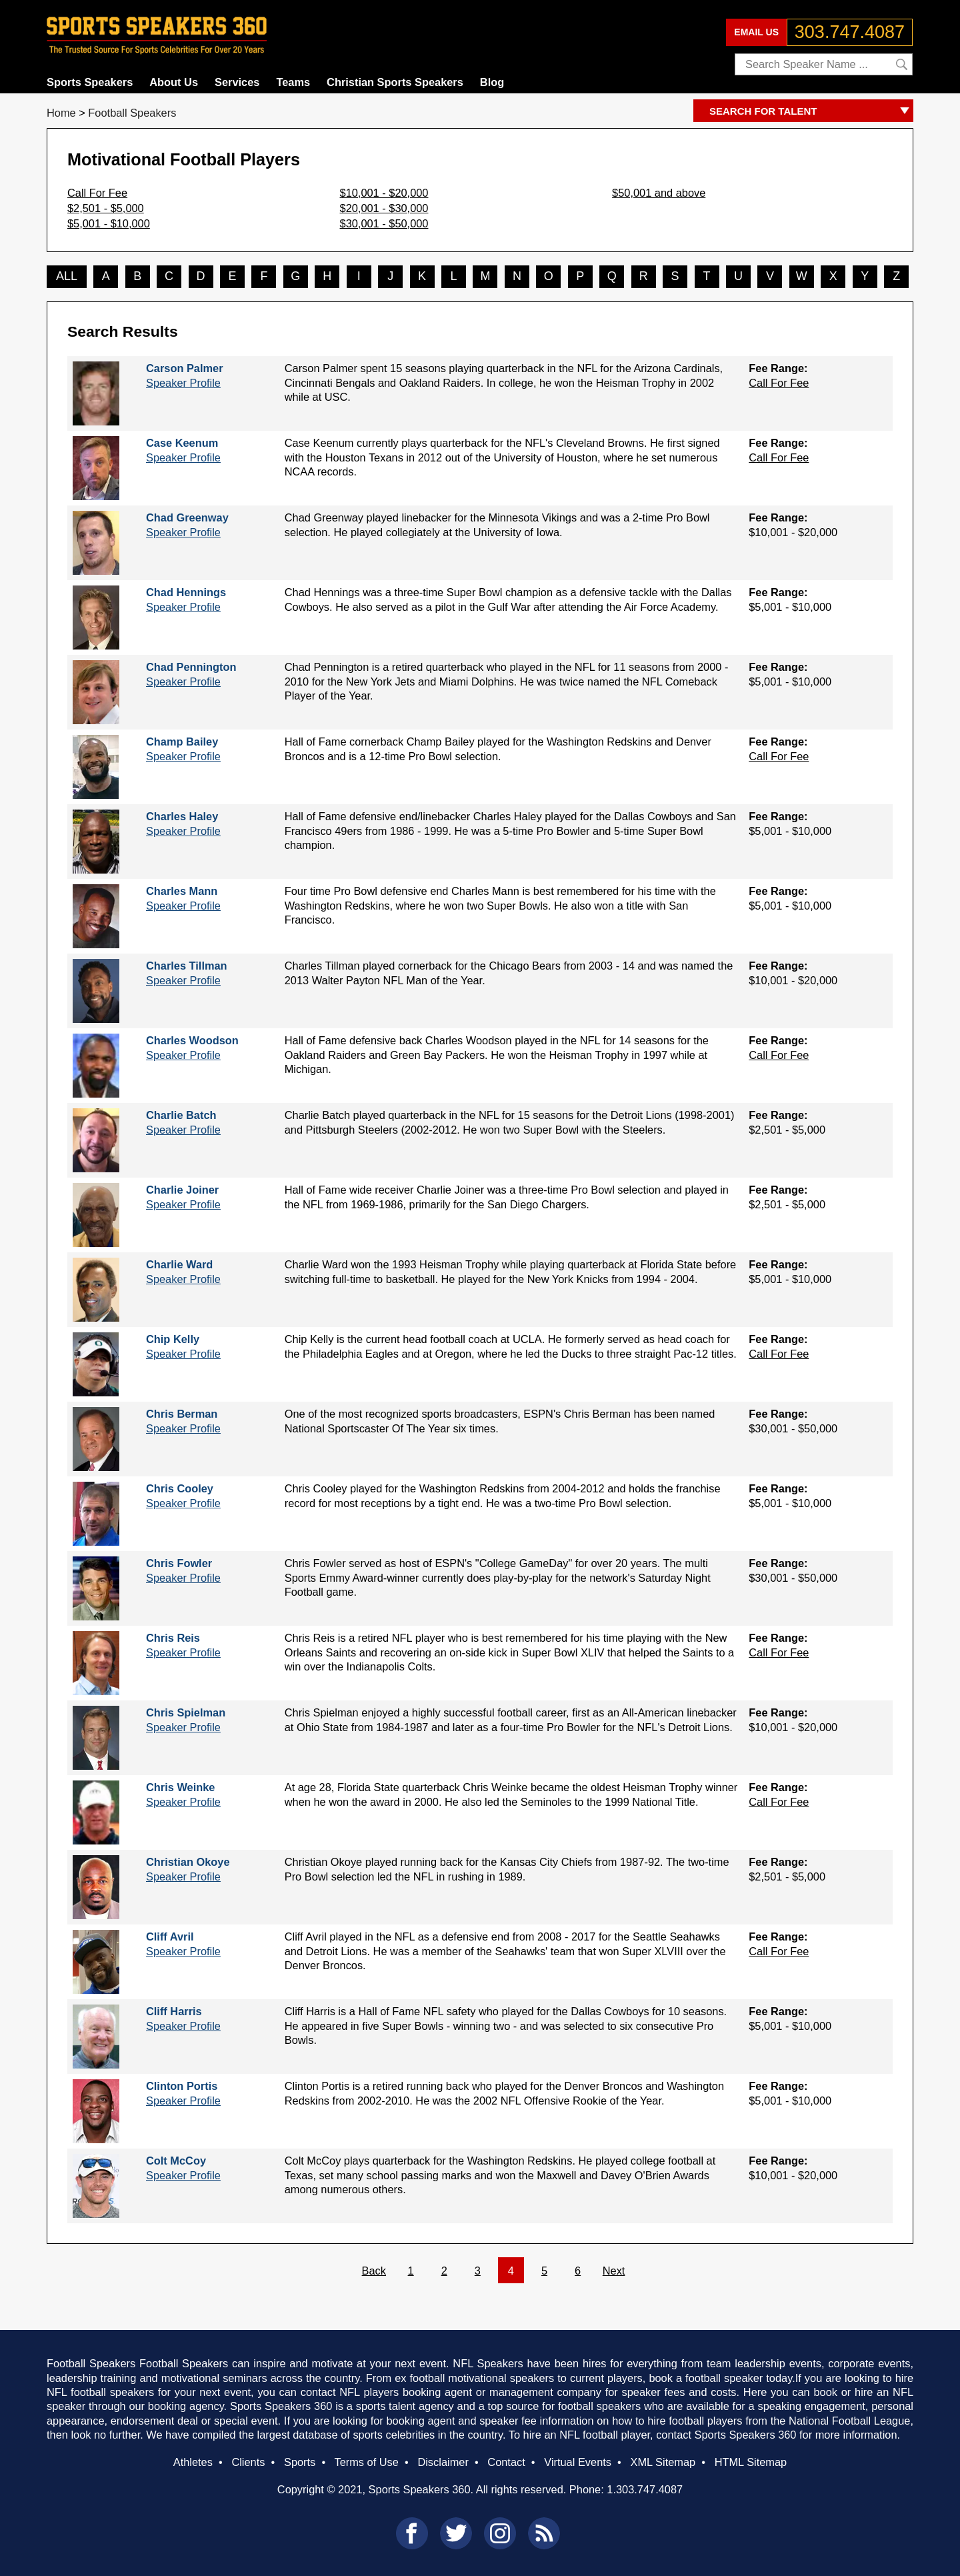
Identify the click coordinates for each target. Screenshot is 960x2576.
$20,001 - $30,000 (384, 208)
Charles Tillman (186, 966)
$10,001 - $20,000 (384, 193)
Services (237, 82)
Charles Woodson (192, 1040)
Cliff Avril (170, 1936)
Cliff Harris (174, 2011)
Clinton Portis (181, 2086)
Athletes (193, 2462)
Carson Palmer (184, 368)
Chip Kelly (172, 1339)
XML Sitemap (662, 2462)
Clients (248, 2462)
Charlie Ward (179, 1264)
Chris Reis (173, 1638)
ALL (66, 276)
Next (614, 2271)
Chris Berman (181, 1414)
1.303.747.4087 (645, 2489)
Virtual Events (577, 2462)
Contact (506, 2462)
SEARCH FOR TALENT (811, 111)
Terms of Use (366, 2462)
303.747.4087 (850, 32)
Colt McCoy (176, 2161)
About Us (173, 82)
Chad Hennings (186, 592)
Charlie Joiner (182, 1190)
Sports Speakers (90, 82)
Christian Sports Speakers (395, 82)
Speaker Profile (183, 383)
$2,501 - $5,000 (105, 208)
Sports (299, 2462)
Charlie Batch (181, 1115)
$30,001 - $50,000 (384, 223)
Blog (492, 82)
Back (374, 2271)
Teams (293, 82)
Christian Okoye (188, 1862)
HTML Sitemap (751, 2462)
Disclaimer (442, 2462)
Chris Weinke (180, 1787)
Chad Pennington (191, 667)
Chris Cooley (179, 1488)
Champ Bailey (182, 742)
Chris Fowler (179, 1563)
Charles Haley (182, 816)
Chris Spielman (185, 1712)
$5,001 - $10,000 (108, 223)
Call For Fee (97, 193)
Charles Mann (181, 891)
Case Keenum (182, 443)
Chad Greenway (187, 517)
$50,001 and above (658, 193)
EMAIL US (756, 32)
